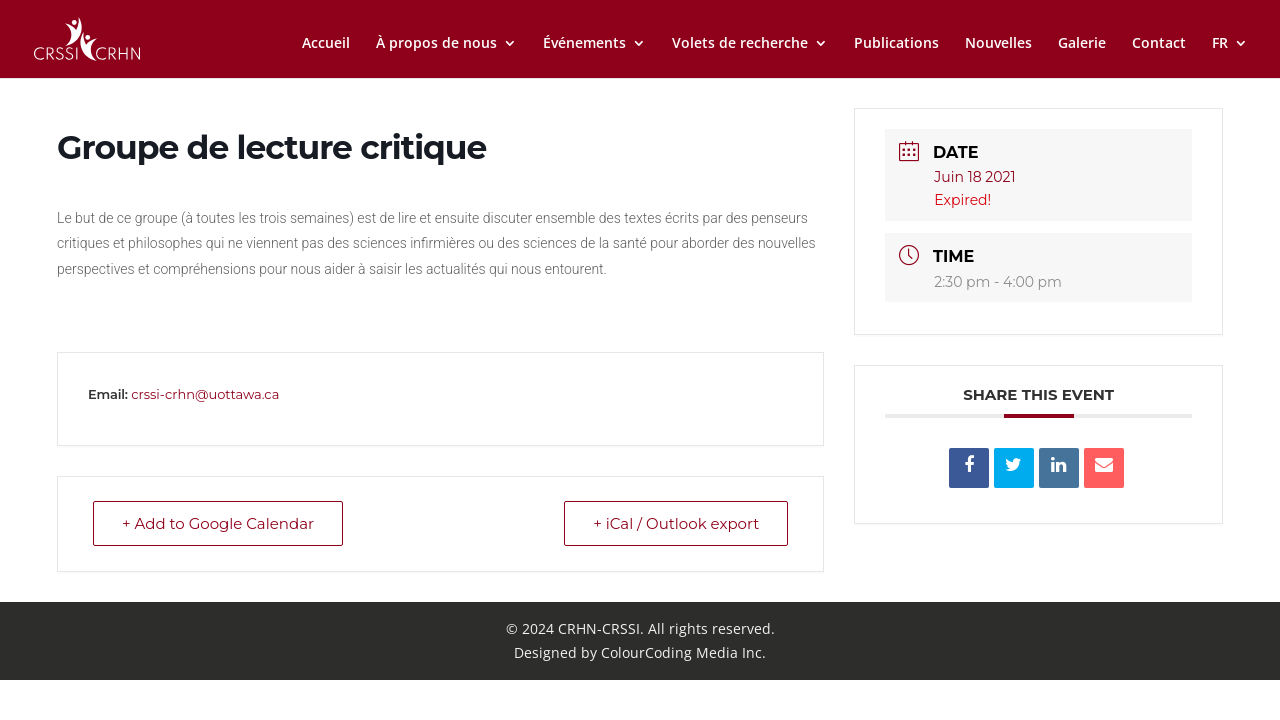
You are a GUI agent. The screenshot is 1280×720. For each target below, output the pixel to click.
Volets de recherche (740, 44)
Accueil (326, 44)
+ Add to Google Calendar (218, 523)
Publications (896, 44)
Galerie (1082, 44)
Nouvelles (998, 44)
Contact (1159, 44)
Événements (584, 44)
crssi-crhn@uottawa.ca (205, 394)
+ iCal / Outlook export (676, 523)
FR (1220, 44)
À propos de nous (436, 44)
